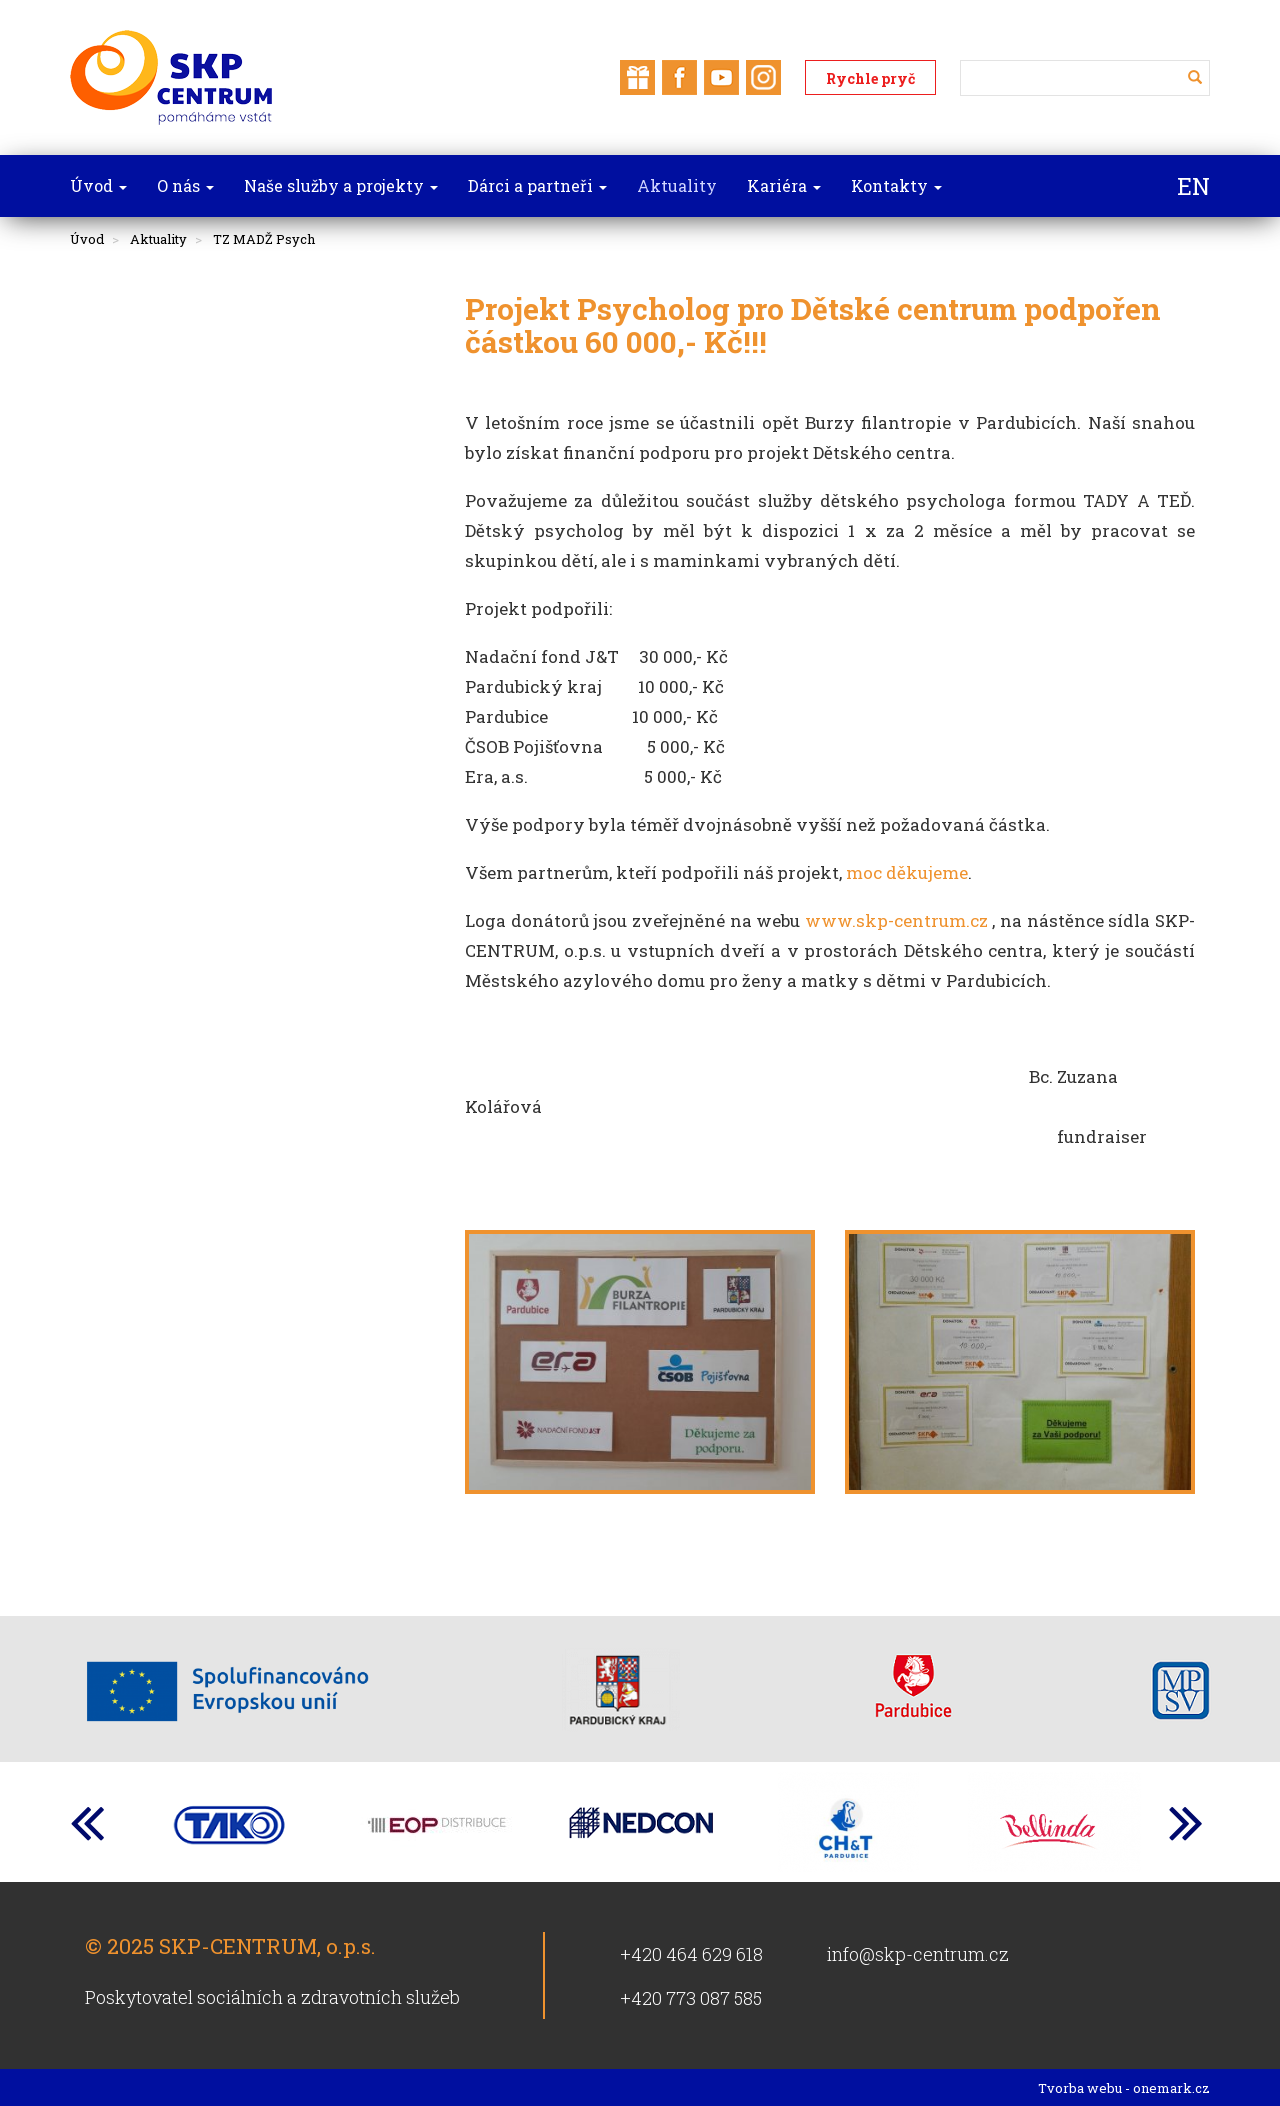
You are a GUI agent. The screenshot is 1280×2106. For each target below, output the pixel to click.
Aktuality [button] (677, 185)
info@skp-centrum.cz (918, 1954)
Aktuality (158, 239)
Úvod (87, 239)
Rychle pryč (870, 78)
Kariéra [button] (784, 185)
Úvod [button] (98, 185)
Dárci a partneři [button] (537, 185)
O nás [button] (185, 185)
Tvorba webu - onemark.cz (1124, 2088)
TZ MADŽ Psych (264, 239)
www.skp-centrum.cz (896, 920)
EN (1193, 186)
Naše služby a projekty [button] (341, 185)
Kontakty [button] (896, 185)
